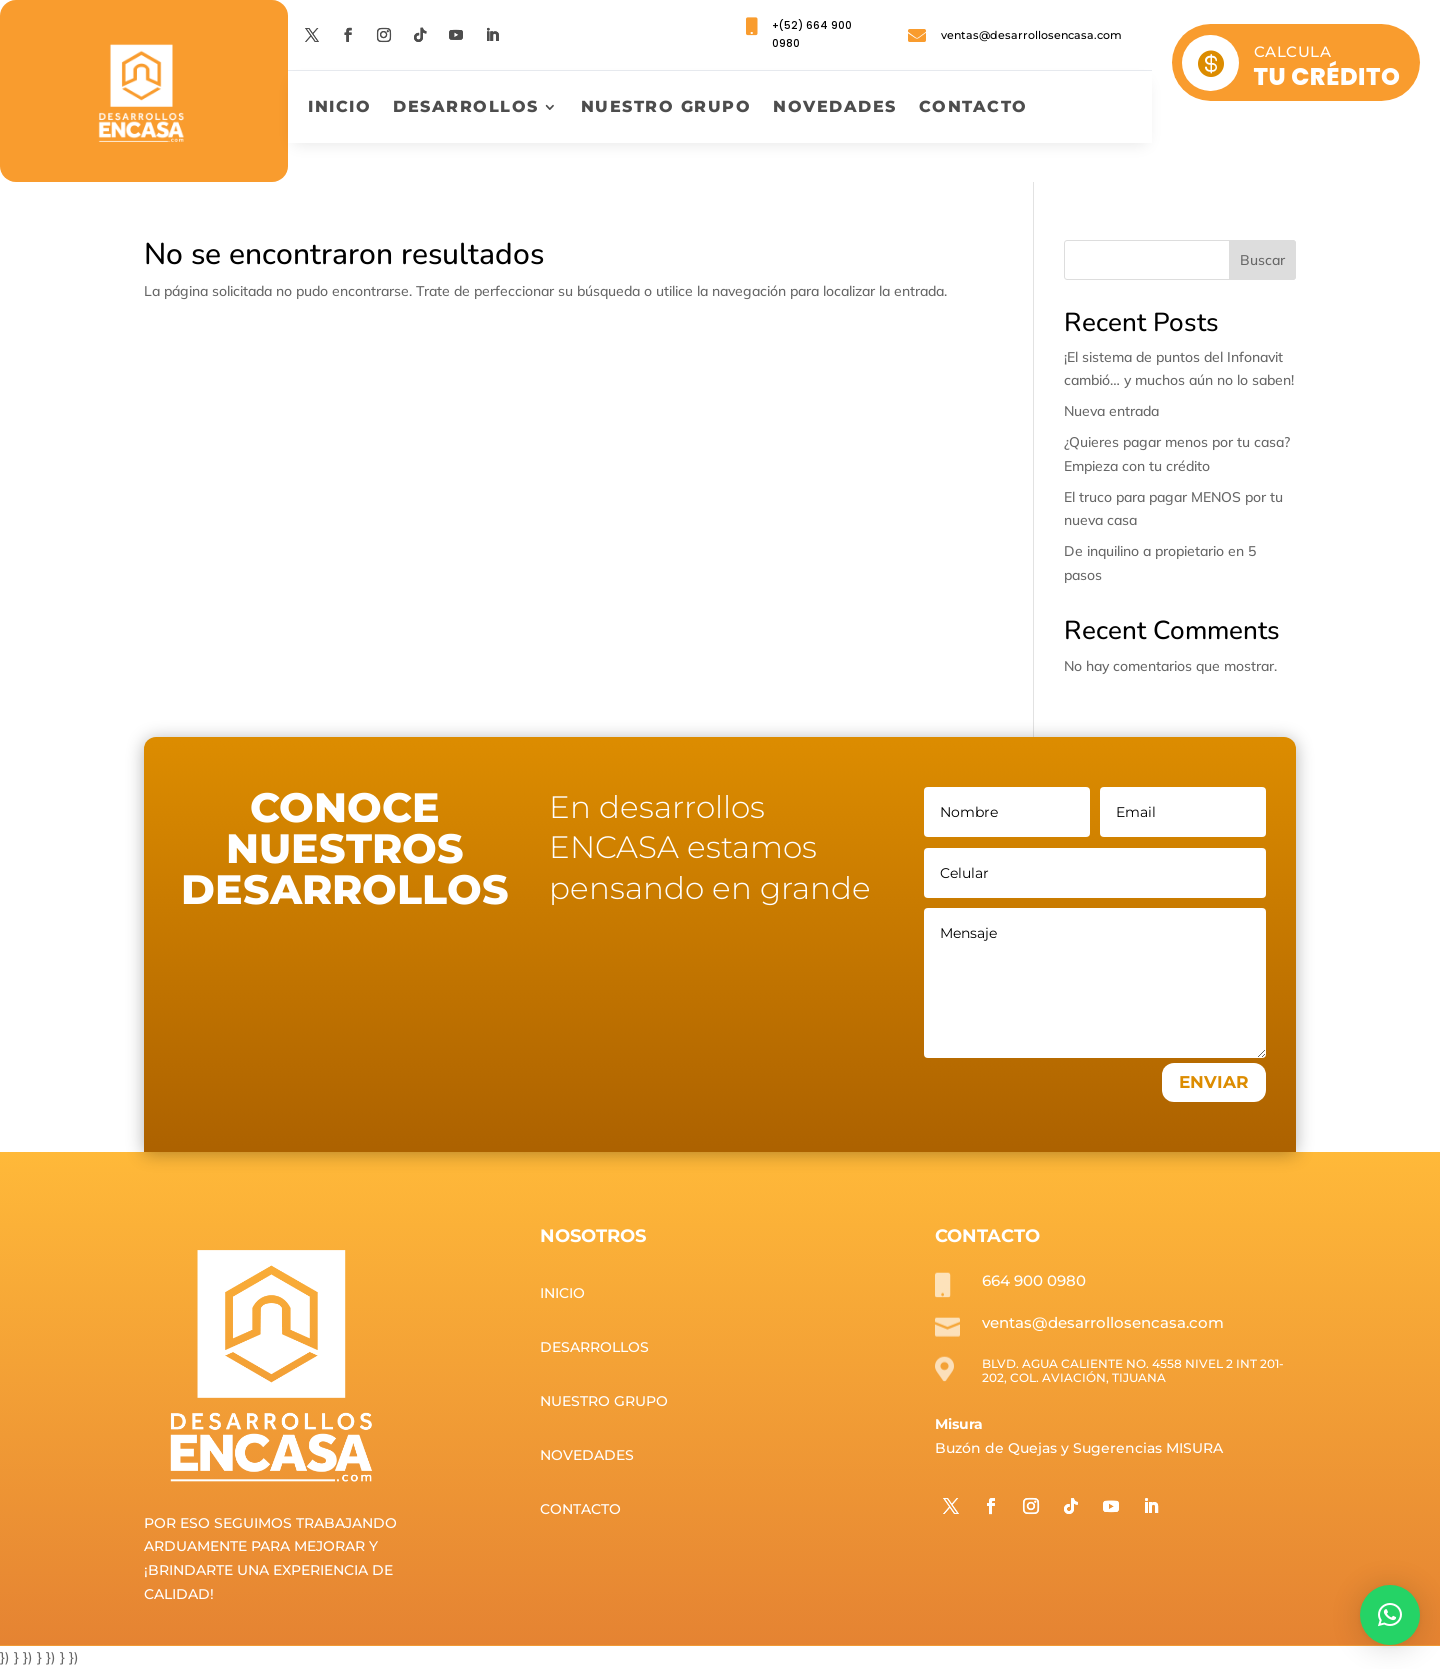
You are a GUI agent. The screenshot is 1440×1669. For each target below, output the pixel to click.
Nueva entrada (1111, 411)
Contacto (973, 108)
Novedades (835, 108)
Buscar (1262, 260)
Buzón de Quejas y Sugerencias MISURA (1079, 1448)
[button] (1390, 1615)
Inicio (339, 108)
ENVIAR (1214, 1082)
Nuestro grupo (666, 108)
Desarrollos (466, 108)
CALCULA (1293, 51)
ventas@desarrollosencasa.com (1031, 35)
